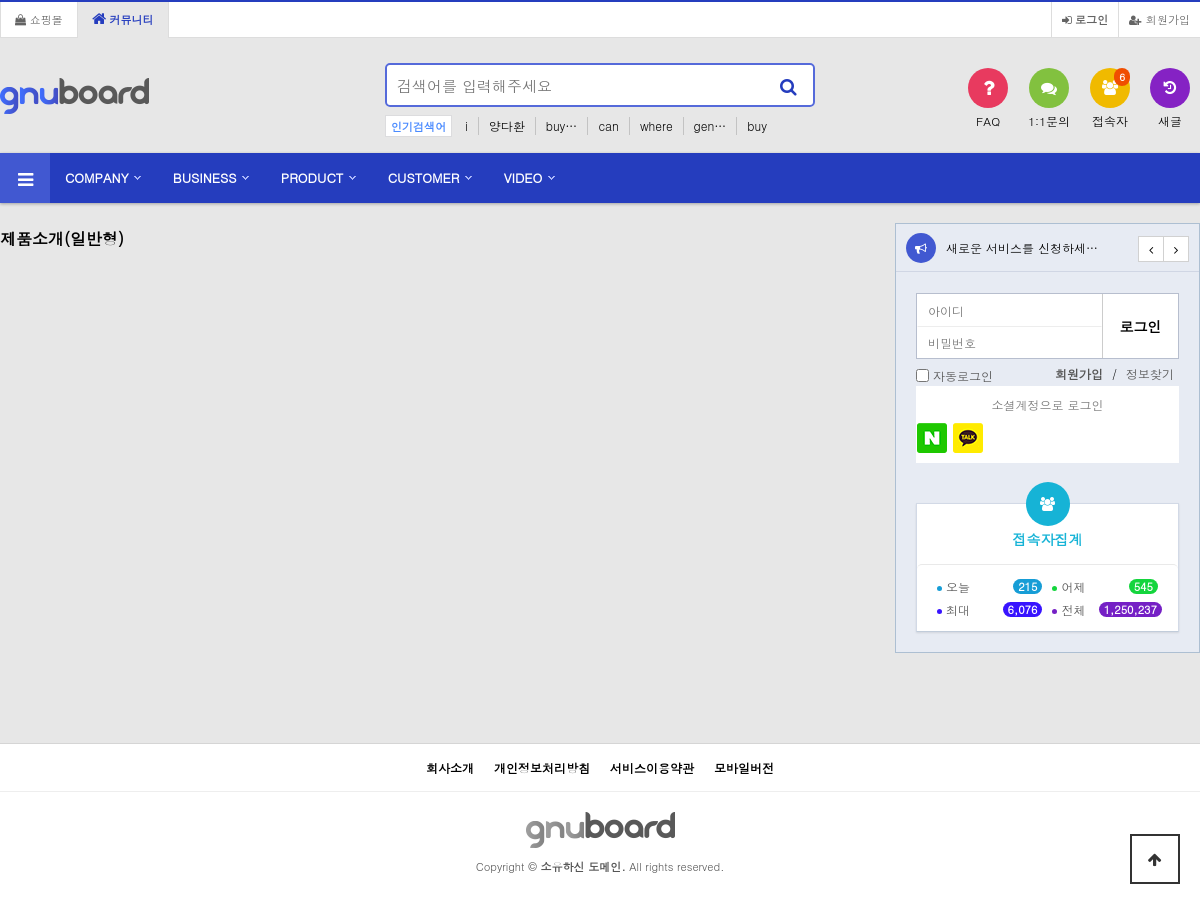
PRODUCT (312, 177)
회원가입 (1159, 19)
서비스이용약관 (652, 767)
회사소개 (450, 767)
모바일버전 (744, 767)
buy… (562, 125)
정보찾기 (1150, 373)
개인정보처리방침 (542, 767)
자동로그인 (963, 375)
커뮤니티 (123, 19)
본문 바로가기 (0, 0)
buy (757, 125)
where (656, 125)
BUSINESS (205, 177)
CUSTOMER (424, 177)
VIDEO (523, 177)
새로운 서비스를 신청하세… (1022, 247)
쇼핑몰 (39, 19)
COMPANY (96, 177)
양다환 (507, 125)
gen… (710, 125)
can (608, 125)
